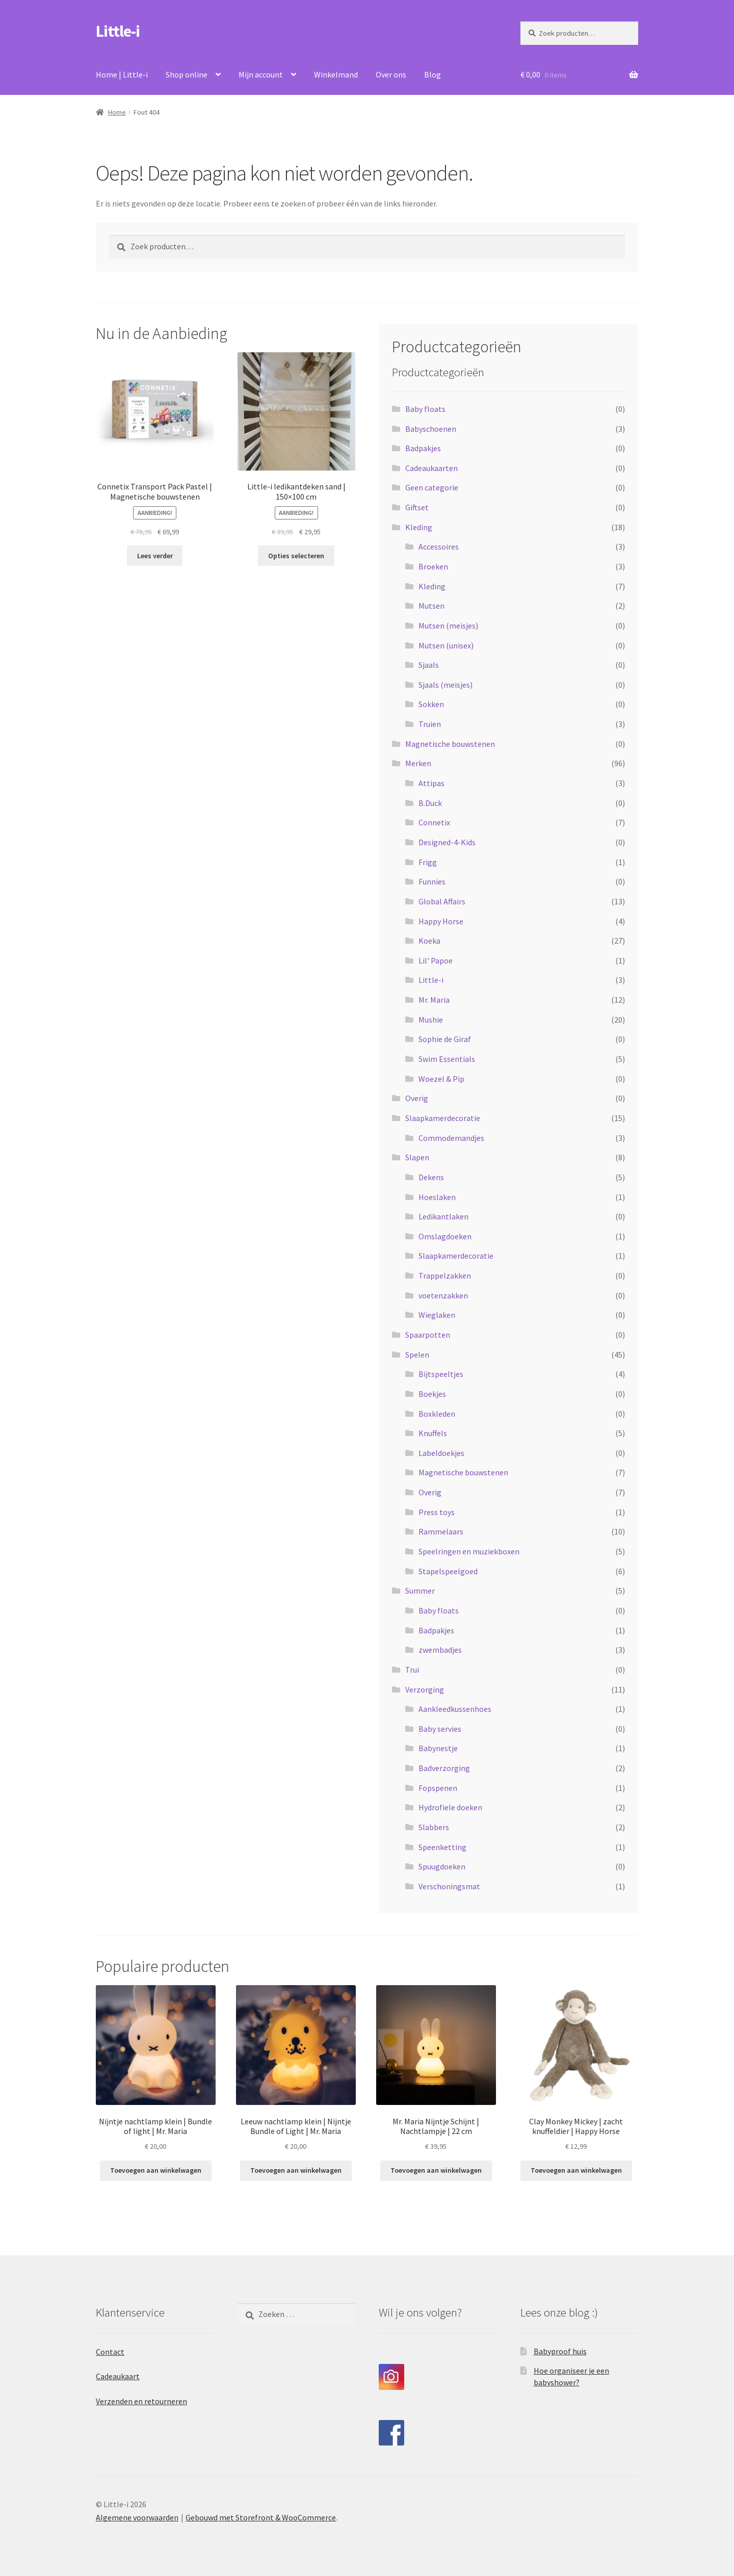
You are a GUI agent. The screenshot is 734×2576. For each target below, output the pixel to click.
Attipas (431, 783)
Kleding (418, 527)
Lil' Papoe (435, 960)
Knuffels (432, 1433)
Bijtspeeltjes (440, 1374)
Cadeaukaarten (431, 468)
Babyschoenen (430, 429)
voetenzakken (443, 1295)
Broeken (433, 566)
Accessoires (438, 546)
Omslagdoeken (444, 1236)
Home (117, 112)
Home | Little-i (122, 74)
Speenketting (442, 1847)
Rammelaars (440, 1531)
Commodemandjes (451, 1138)
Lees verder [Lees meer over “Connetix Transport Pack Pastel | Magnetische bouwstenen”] (155, 555)
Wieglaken (436, 1315)
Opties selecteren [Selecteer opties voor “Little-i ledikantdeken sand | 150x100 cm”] (296, 555)
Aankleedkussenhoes (454, 1709)
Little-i (118, 31)
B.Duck (430, 803)
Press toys (436, 1512)
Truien (429, 724)
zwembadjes (440, 1650)
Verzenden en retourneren (141, 2401)
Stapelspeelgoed (448, 1571)
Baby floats (425, 409)
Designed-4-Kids (447, 842)
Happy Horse (440, 921)
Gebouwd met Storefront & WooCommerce (261, 2517)
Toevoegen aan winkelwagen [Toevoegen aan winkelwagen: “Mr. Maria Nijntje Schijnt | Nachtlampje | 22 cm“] (436, 2170)
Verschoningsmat (449, 1886)
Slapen (417, 1157)
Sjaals (428, 665)
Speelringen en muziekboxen (468, 1551)
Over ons (391, 74)
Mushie (430, 1019)
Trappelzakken (444, 1275)
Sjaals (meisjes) (445, 685)
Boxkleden (436, 1414)
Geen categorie (431, 487)
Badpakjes (423, 448)
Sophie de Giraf (444, 1039)
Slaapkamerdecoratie (442, 1118)
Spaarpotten (427, 1335)
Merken (418, 763)
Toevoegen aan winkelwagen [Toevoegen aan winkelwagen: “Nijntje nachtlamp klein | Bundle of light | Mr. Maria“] (155, 2170)
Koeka (429, 940)
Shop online (186, 74)
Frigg (427, 862)
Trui (412, 1669)
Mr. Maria (434, 1000)
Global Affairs (441, 901)
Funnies (431, 881)
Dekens (431, 1177)
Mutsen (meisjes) (448, 625)
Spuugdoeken (441, 1866)
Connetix (434, 822)
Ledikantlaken (443, 1216)
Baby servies (439, 1729)
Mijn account (261, 74)
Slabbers (433, 1827)
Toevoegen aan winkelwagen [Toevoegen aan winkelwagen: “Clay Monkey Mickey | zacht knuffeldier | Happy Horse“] (576, 2170)
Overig (416, 1098)
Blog (432, 74)
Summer (420, 1590)
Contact (110, 2352)
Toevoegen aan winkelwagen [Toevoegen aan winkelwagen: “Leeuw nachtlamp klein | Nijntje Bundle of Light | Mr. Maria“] (296, 2170)
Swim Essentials (446, 1059)
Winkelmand (336, 74)
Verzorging (424, 1689)
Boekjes (432, 1394)
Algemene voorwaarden (137, 2517)
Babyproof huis (560, 2351)
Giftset (417, 507)
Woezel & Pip (441, 1079)
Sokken (431, 704)
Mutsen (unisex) (446, 645)
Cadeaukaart (118, 2376)
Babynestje (438, 1748)
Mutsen (431, 606)
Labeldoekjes (441, 1453)
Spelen (417, 1354)
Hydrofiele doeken (450, 1807)
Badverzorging (444, 1768)
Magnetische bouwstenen (450, 744)
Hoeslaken (437, 1197)
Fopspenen (437, 1788)
